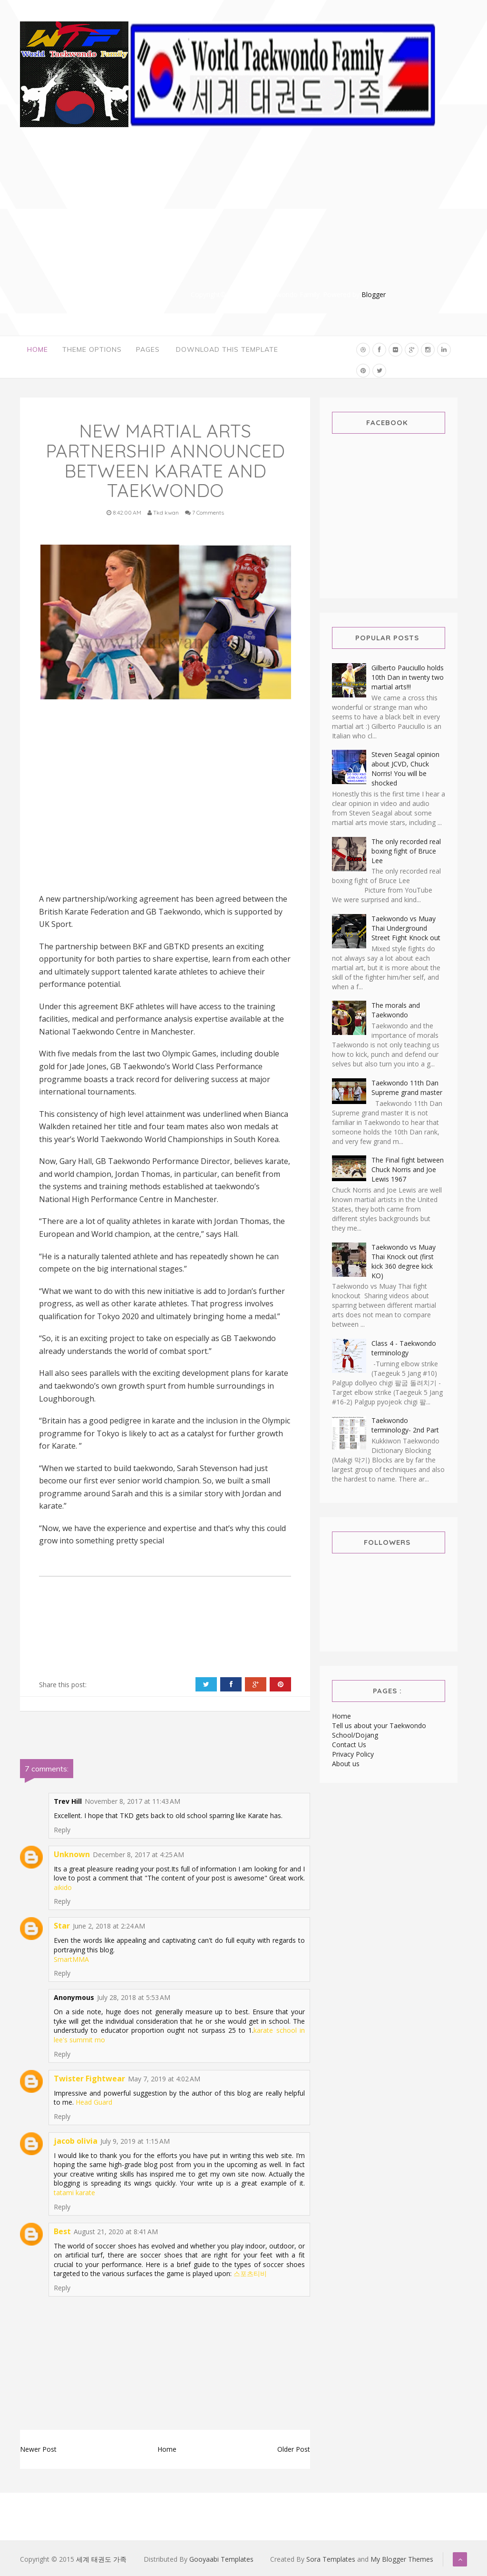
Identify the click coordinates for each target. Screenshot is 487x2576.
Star (62, 1925)
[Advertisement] (288, 222)
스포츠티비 (250, 2273)
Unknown (72, 1854)
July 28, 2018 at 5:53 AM (133, 1997)
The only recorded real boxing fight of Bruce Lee (406, 851)
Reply (62, 1829)
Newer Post (38, 2449)
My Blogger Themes (401, 2559)
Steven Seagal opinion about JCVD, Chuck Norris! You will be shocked (405, 768)
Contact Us (349, 1744)
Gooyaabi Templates (221, 2559)
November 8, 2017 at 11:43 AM (132, 1801)
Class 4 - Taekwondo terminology (403, 1348)
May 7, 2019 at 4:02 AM (164, 2078)
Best (62, 2231)
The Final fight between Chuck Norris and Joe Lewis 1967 (407, 1169)
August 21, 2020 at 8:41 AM (116, 2231)
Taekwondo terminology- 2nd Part (405, 1425)
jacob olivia (75, 2141)
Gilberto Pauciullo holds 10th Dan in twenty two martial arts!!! (407, 677)
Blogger (373, 294)
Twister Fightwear (89, 2078)
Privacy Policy (353, 1754)
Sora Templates (330, 2559)
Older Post (293, 2449)
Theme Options (92, 350)
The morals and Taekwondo (395, 1010)
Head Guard (94, 2102)
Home (37, 350)
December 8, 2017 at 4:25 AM (138, 1854)
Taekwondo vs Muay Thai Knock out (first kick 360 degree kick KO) (403, 1261)
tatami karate (74, 2192)
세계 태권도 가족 (101, 2559)
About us (346, 1763)
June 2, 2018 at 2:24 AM (109, 1925)
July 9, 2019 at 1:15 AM (135, 2141)
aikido (63, 1887)
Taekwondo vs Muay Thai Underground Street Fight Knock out (405, 928)
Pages (148, 350)
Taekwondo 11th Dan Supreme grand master (406, 1087)
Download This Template (227, 350)
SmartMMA (71, 1959)
